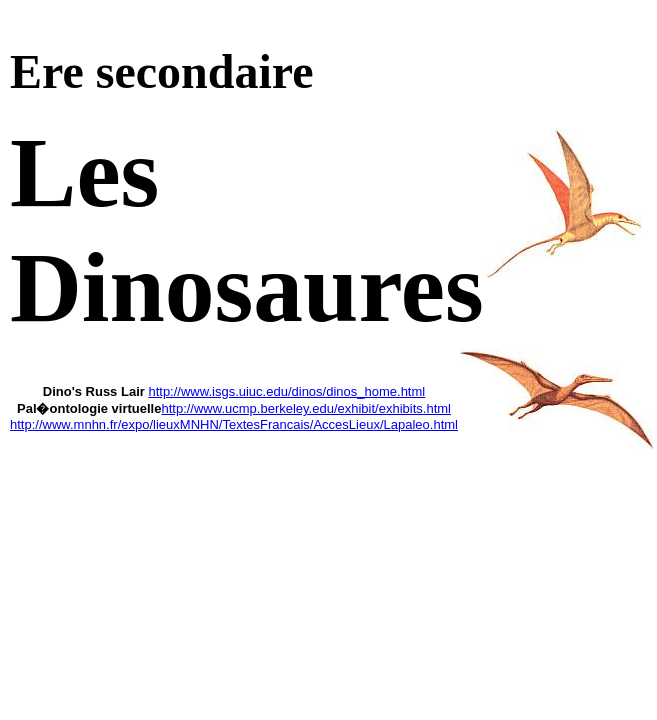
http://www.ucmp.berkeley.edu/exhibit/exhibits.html (306, 408)
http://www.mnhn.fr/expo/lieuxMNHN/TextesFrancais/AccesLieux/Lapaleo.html (234, 424)
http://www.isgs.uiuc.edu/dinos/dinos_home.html (286, 391)
